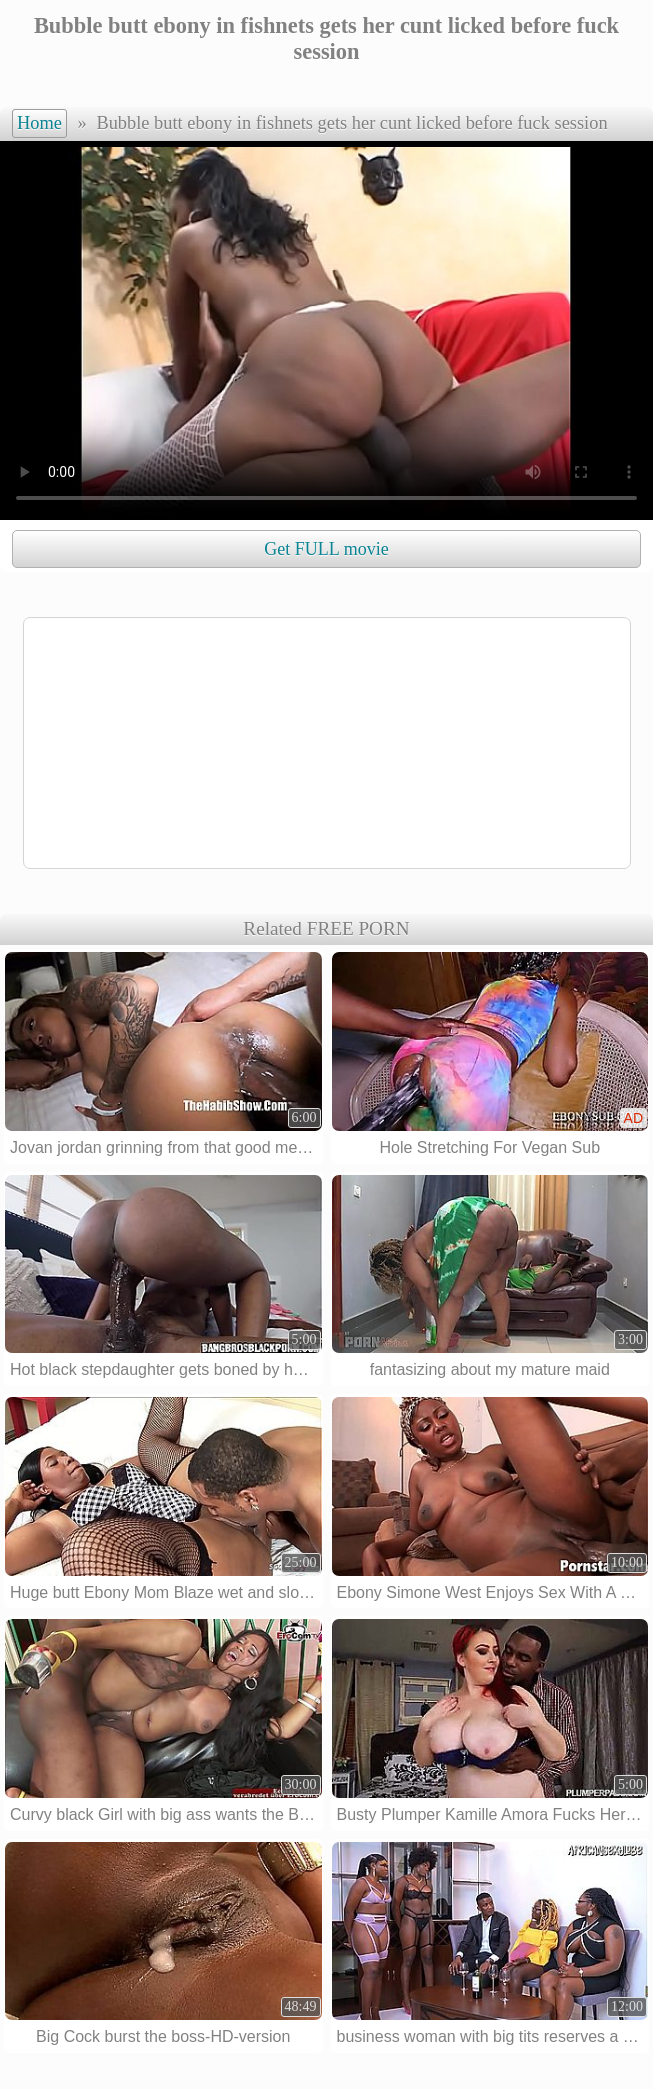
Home (39, 123)
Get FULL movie (326, 549)
